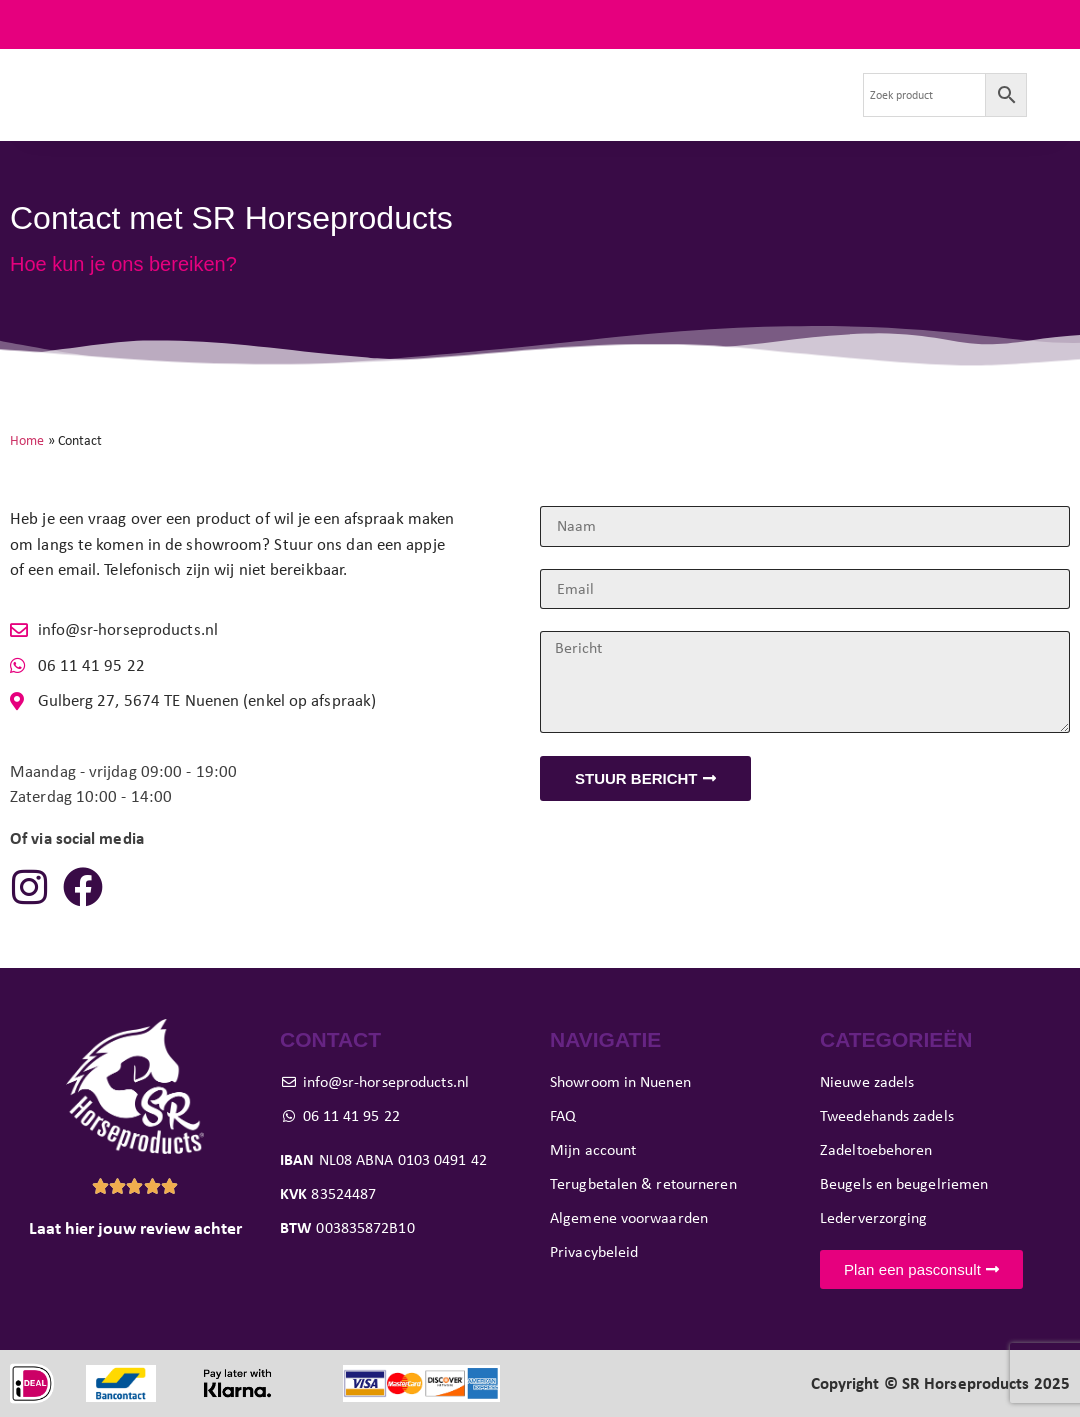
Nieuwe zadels (173, 71)
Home (27, 440)
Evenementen (782, 71)
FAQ (1054, 24)
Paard (459, 71)
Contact (476, 117)
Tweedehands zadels (325, 71)
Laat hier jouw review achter (135, 1228)
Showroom (665, 71)
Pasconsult (558, 71)
